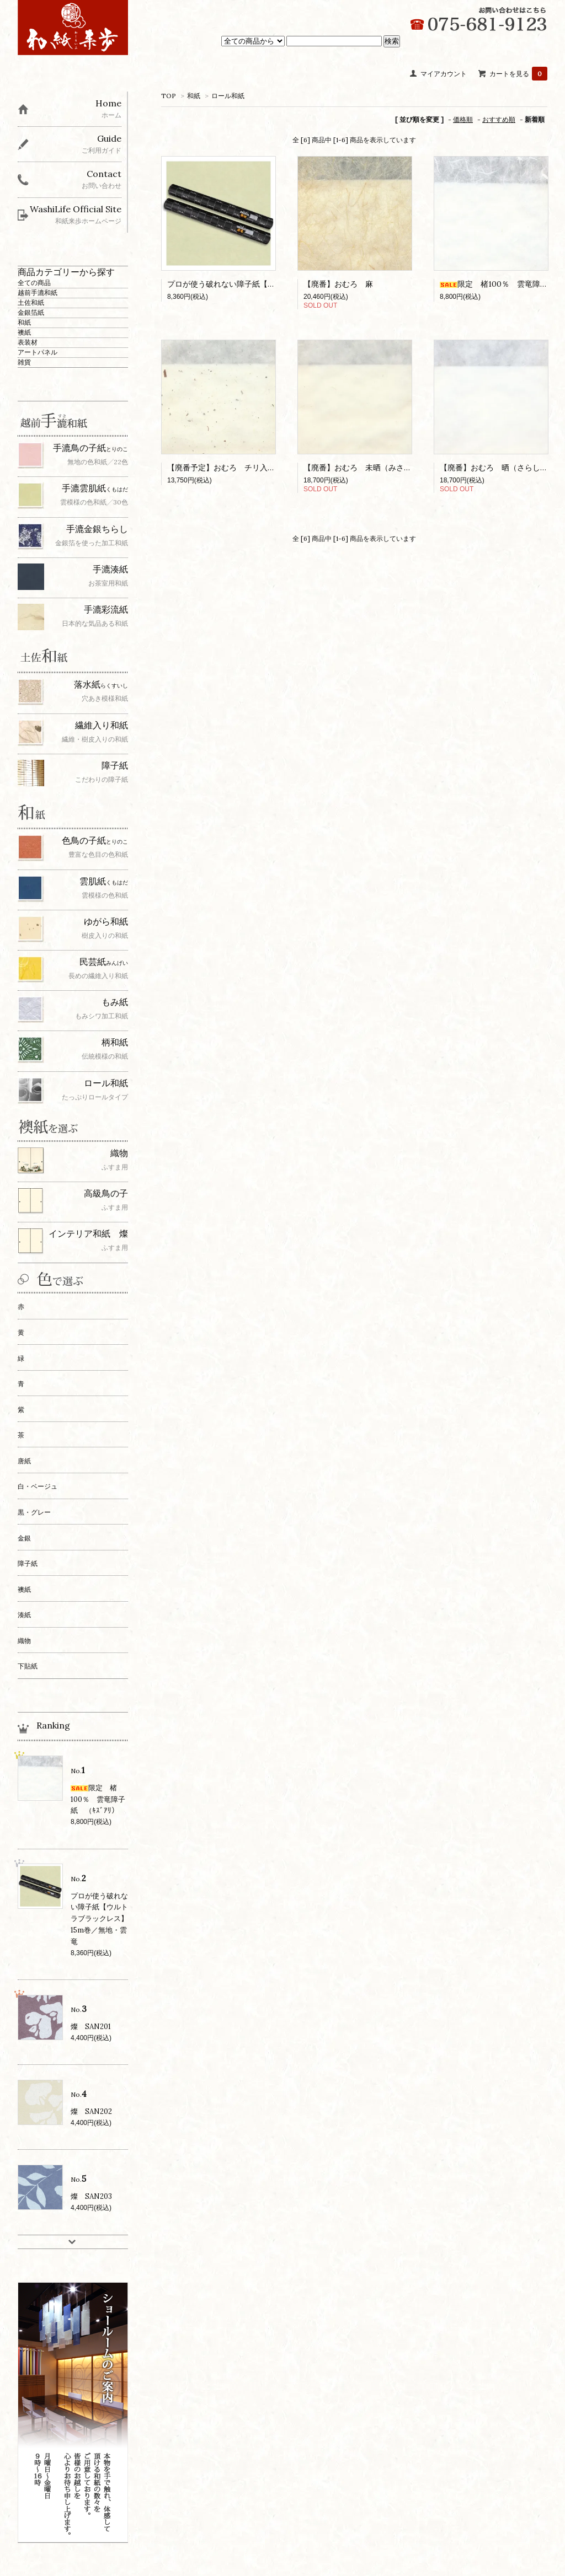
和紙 (193, 96)
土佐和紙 (31, 302)
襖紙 (24, 332)
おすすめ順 (498, 119)
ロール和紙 (227, 96)
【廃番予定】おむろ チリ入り (221, 468)
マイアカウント (443, 73)
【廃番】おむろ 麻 (338, 284)
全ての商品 (34, 282)
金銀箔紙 (31, 312)
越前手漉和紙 (37, 292)
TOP (168, 96)
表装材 (28, 342)
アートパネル (37, 352)
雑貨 (24, 362)
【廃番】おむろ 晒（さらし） (494, 468)
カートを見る (518, 73)
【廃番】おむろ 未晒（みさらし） (365, 468)
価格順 (463, 119)
